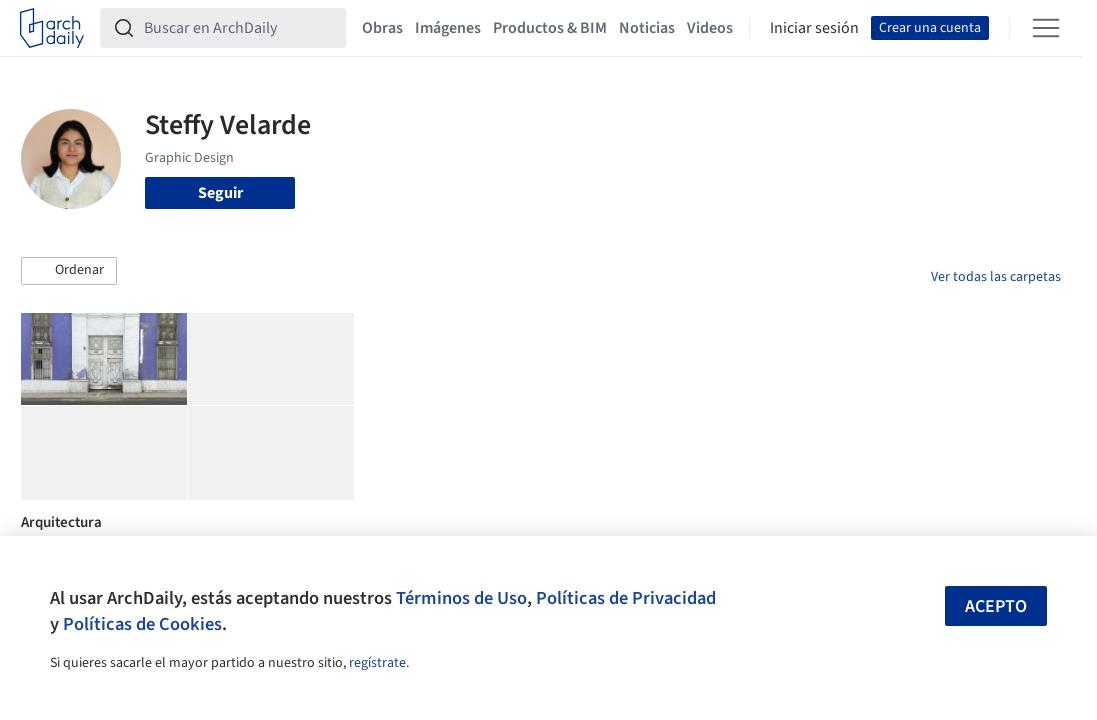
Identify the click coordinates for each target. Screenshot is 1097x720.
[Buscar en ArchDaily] (239, 28)
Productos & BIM (550, 28)
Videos (710, 28)
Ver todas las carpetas (996, 277)
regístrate (377, 663)
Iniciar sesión (814, 28)
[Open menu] (1046, 28)
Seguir (220, 193)
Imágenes (448, 28)
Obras (382, 28)
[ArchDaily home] (52, 28)
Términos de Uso (461, 598)
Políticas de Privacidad (626, 598)
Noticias (647, 28)
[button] (69, 271)
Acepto (996, 606)
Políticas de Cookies (142, 624)
